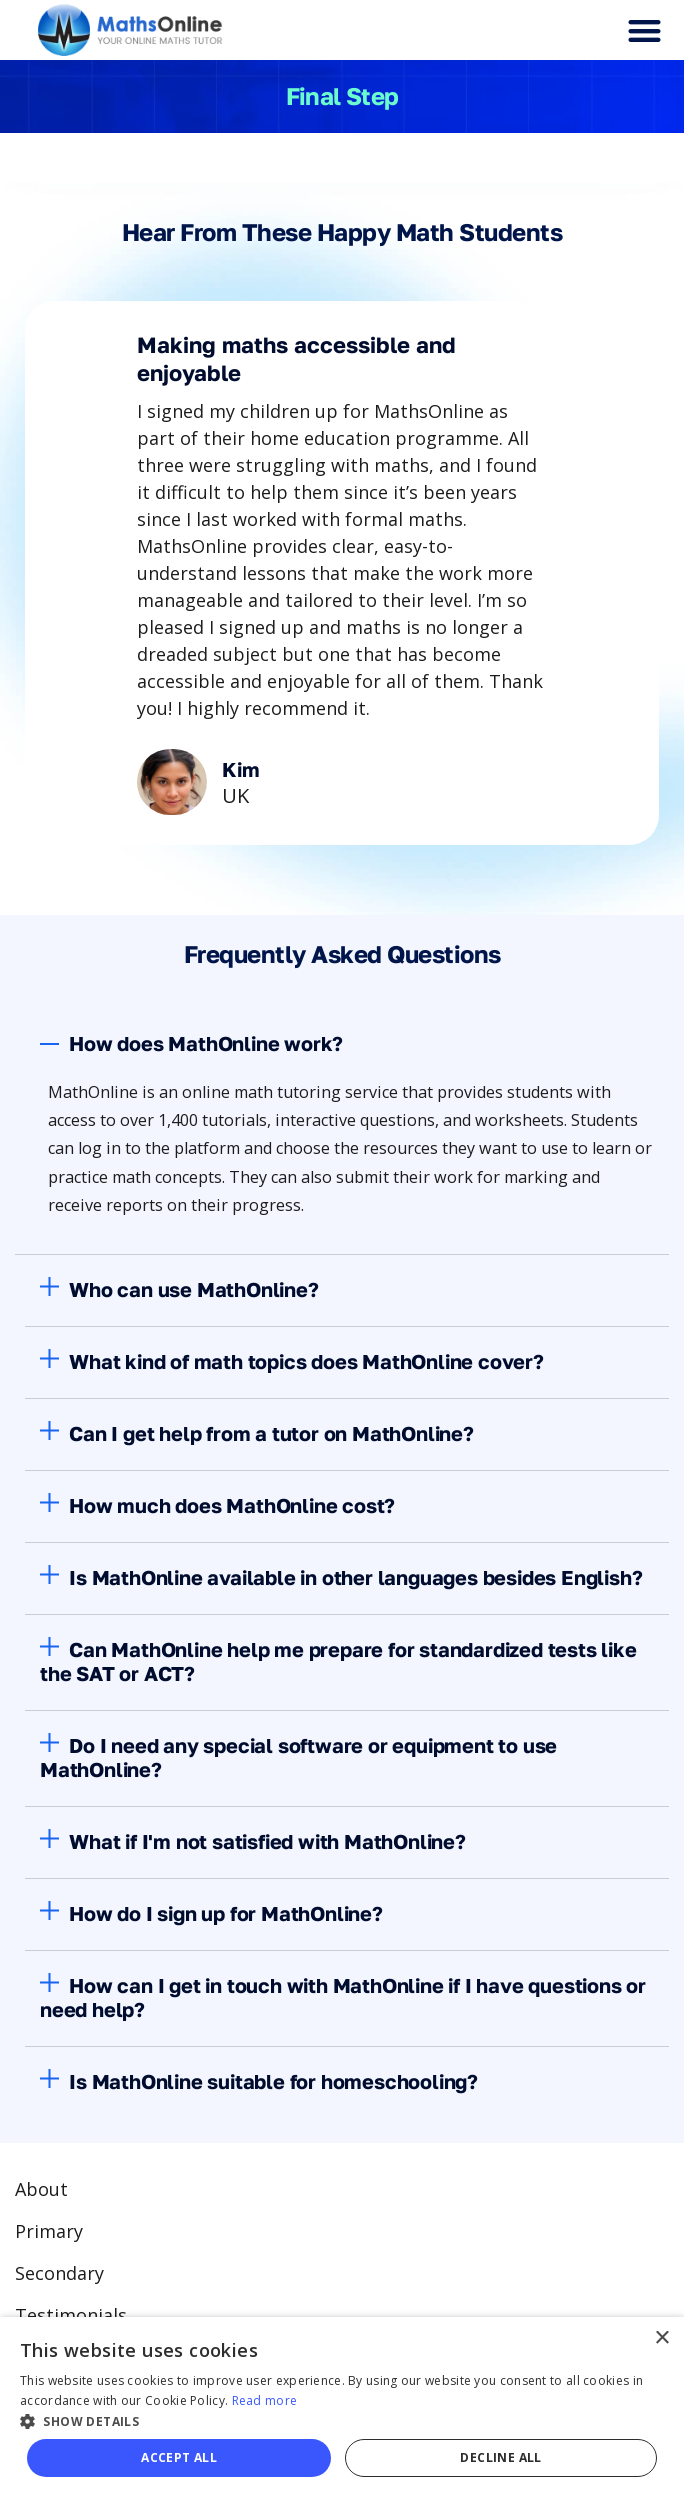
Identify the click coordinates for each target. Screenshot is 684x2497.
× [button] (661, 2338)
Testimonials (71, 2315)
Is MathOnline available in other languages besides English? (355, 1577)
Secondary (59, 2273)
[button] (644, 30)
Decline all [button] (500, 2457)
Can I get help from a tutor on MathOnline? (271, 1433)
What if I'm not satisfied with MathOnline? (267, 1841)
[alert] (342, 2407)
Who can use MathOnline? (193, 1289)
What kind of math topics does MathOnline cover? (306, 1361)
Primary (49, 2231)
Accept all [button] (179, 2457)
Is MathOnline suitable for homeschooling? (273, 2081)
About (41, 2189)
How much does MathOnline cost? (232, 1505)
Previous (222, 852)
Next (461, 852)
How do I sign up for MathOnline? (226, 1913)
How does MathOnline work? (206, 1043)
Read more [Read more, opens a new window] (265, 2400)
